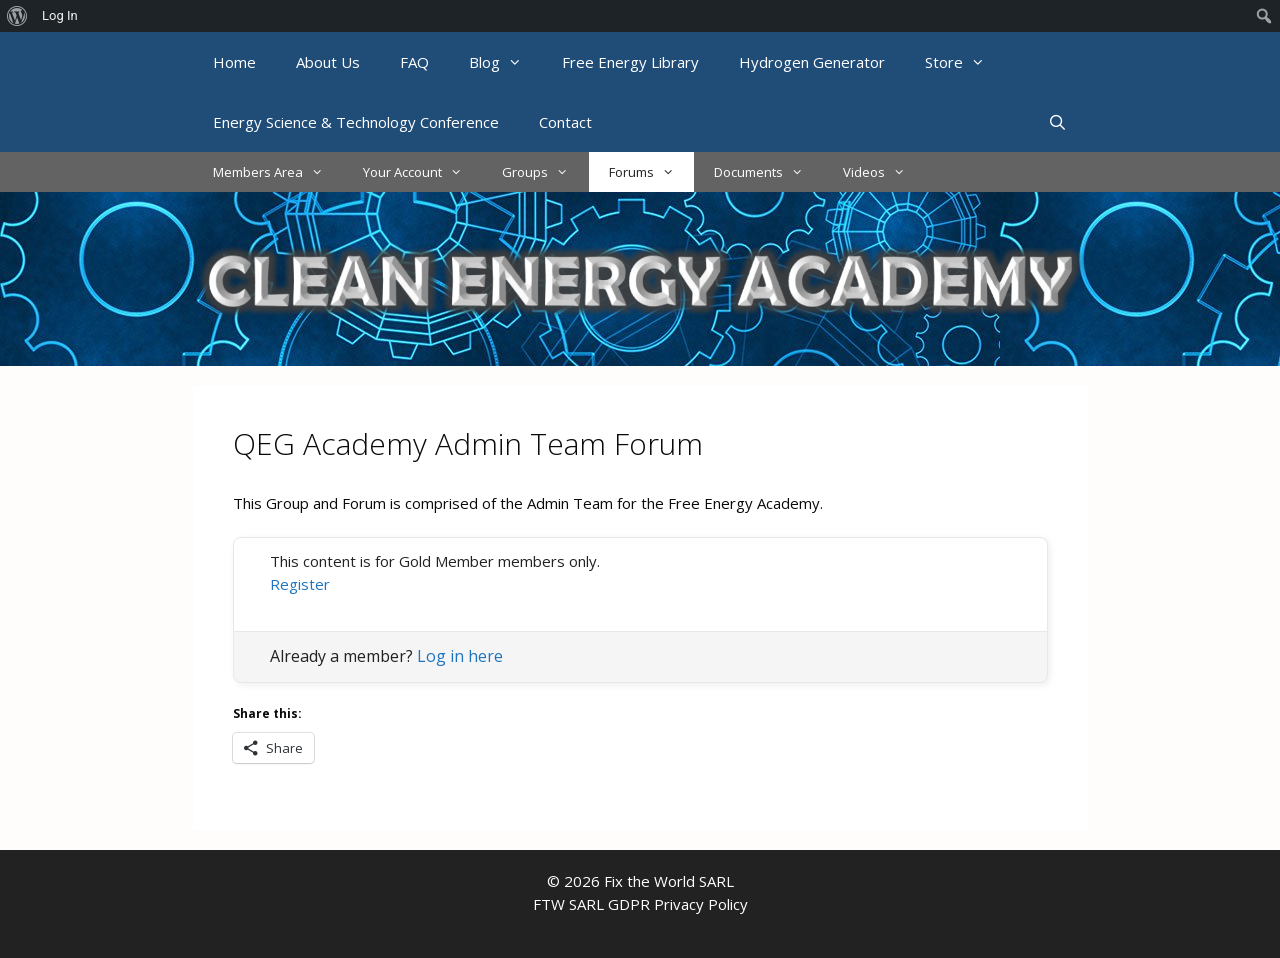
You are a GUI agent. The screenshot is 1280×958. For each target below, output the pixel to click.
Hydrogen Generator (812, 62)
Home (234, 62)
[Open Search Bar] (1057, 122)
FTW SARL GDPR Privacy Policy (640, 904)
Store (965, 62)
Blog (505, 62)
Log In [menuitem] (60, 15)
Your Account (422, 172)
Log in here (460, 656)
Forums (651, 172)
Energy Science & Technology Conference (356, 122)
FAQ (414, 62)
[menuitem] (17, 16)
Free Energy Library (630, 62)
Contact (565, 122)
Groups (545, 172)
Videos (884, 172)
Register (300, 584)
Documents (768, 172)
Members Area (278, 172)
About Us (328, 62)
